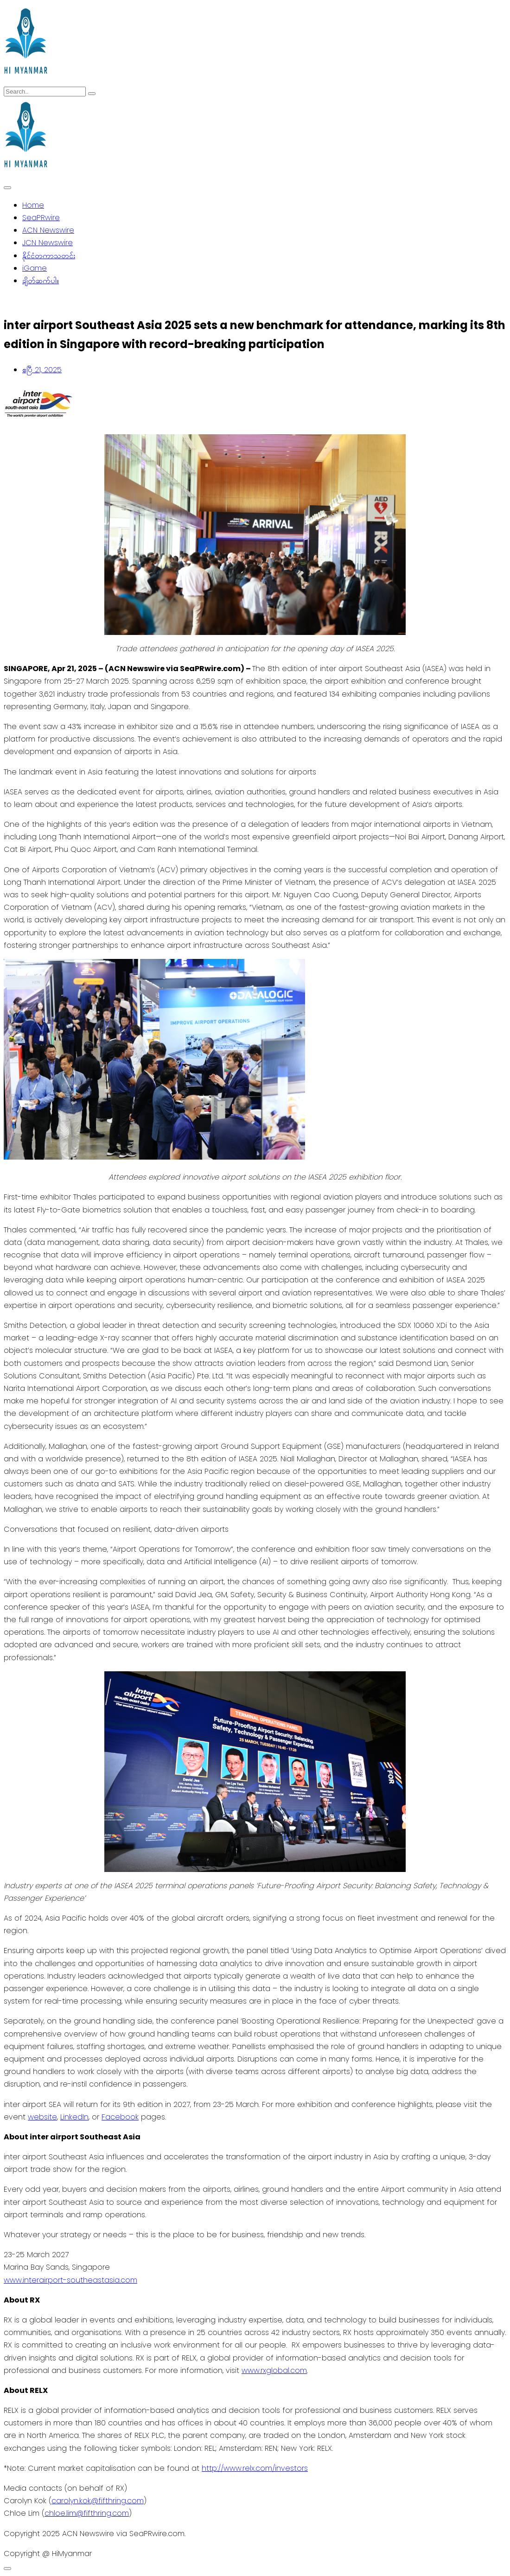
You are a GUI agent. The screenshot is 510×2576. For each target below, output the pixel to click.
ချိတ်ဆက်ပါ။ (40, 280)
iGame (34, 268)
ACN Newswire (48, 230)
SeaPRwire (41, 217)
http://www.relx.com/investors (255, 2468)
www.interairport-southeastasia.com (70, 2280)
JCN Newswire (47, 242)
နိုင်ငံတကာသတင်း (48, 255)
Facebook (120, 2117)
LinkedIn (74, 2117)
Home (33, 205)
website (42, 2117)
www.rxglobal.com (274, 2370)
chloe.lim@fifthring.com (87, 2513)
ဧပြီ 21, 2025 (42, 369)
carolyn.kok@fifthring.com (97, 2500)
